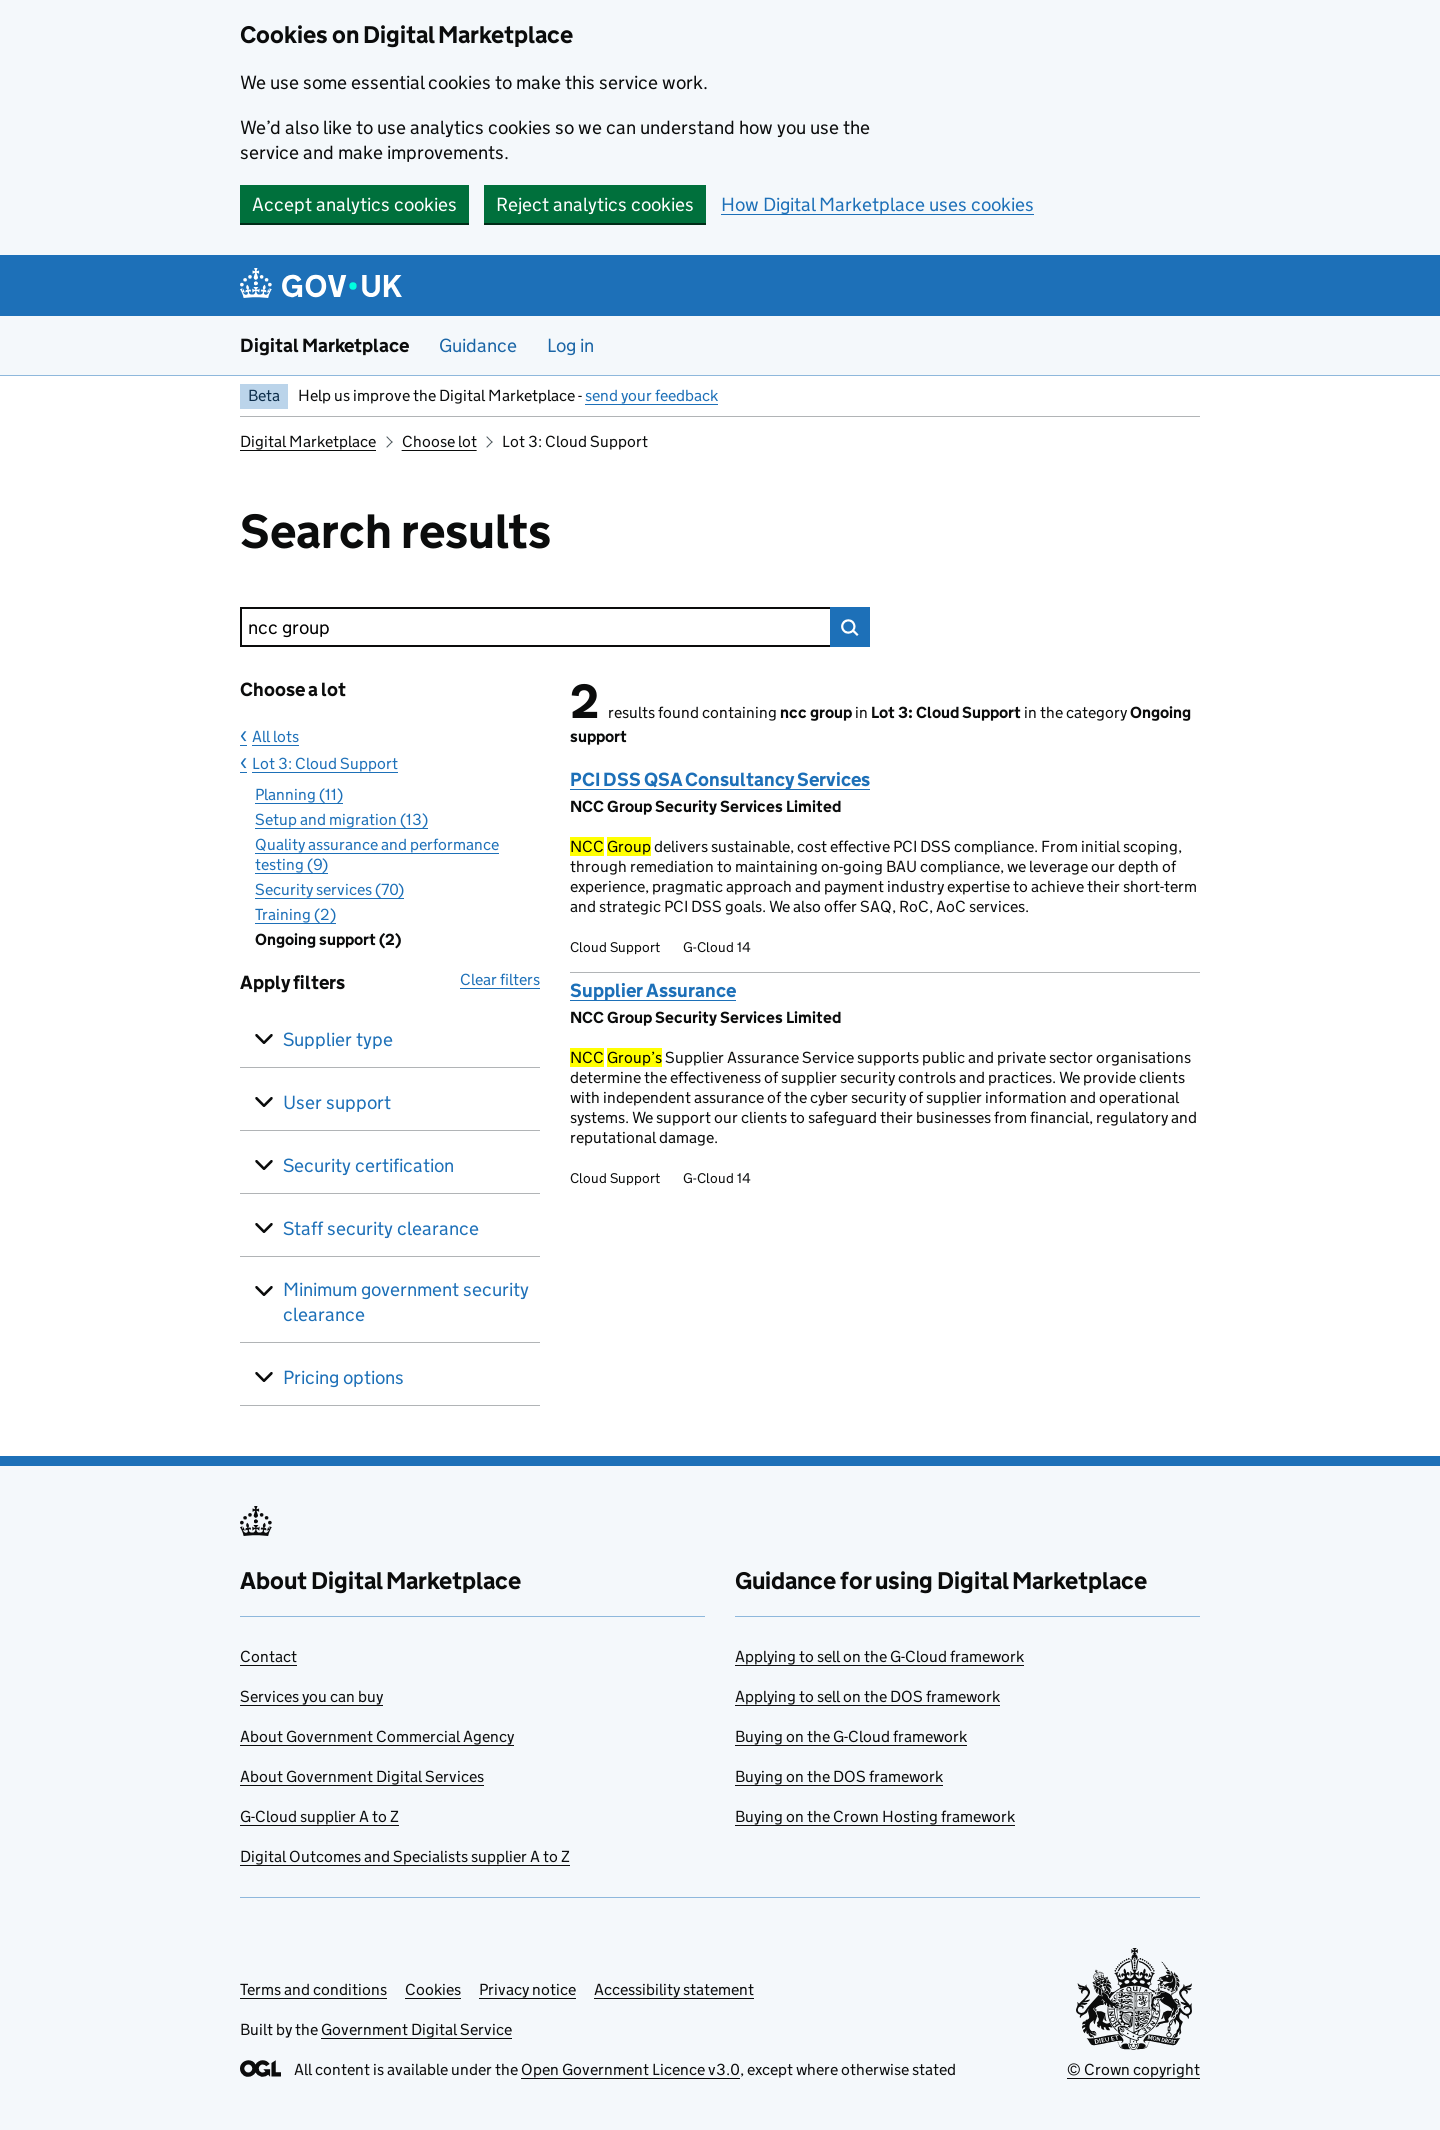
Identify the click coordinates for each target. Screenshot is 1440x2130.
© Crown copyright (1133, 2069)
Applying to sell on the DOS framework (867, 1696)
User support (337, 1102)
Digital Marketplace (324, 345)
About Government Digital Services (362, 1776)
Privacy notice (527, 1989)
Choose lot (439, 441)
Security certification (368, 1165)
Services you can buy (311, 1696)
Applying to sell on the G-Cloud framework (879, 1656)
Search (850, 627)
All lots (275, 736)
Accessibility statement (674, 1989)
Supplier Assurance (653, 990)
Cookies (433, 1989)
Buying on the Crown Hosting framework (875, 1816)
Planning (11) (299, 794)
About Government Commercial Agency (377, 1736)
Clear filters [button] (500, 979)
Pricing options (343, 1377)
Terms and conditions (313, 1989)
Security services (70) (329, 889)
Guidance (478, 345)
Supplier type (338, 1039)
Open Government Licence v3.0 (630, 2069)
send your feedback (651, 395)
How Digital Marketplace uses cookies (877, 204)
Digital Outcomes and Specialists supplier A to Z (405, 1856)
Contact (268, 1656)
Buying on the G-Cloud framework (851, 1736)
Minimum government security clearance (406, 1302)
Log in (570, 345)
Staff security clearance (381, 1228)
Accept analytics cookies (354, 204)
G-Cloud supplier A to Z (319, 1816)
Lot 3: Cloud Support (325, 763)
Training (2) (295, 914)
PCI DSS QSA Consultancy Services (720, 779)
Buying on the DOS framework (839, 1776)
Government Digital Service (416, 2029)
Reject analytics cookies (595, 204)
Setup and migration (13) (341, 819)
